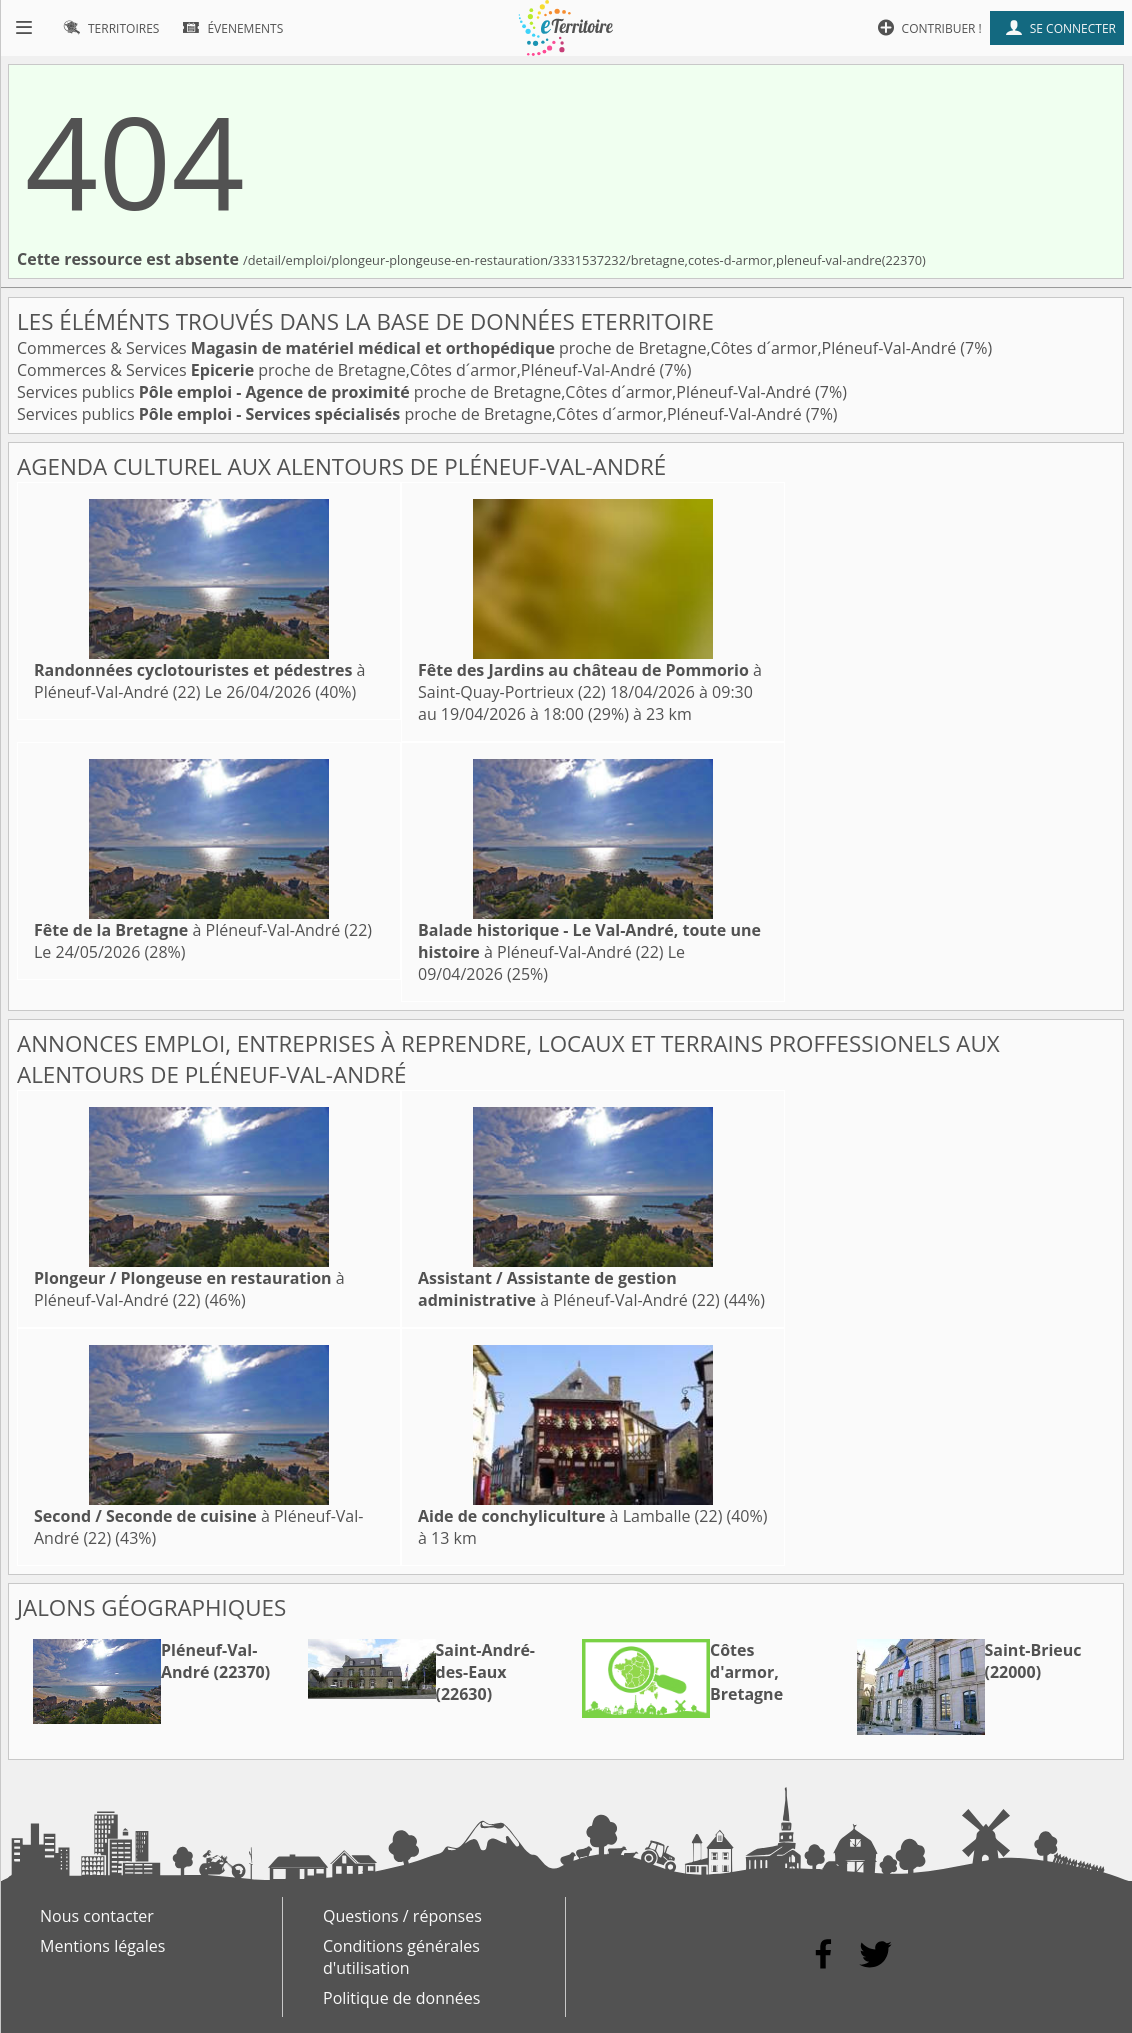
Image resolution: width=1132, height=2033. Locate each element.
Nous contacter (97, 1916)
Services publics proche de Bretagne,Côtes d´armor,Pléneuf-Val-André (416, 392)
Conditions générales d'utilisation (401, 1957)
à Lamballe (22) (570, 1516)
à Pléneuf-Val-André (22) (199, 681)
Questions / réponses (402, 1916)
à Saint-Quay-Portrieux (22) (590, 681)
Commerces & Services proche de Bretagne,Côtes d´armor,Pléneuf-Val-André (488, 348)
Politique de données (401, 1998)
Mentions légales (102, 1946)
